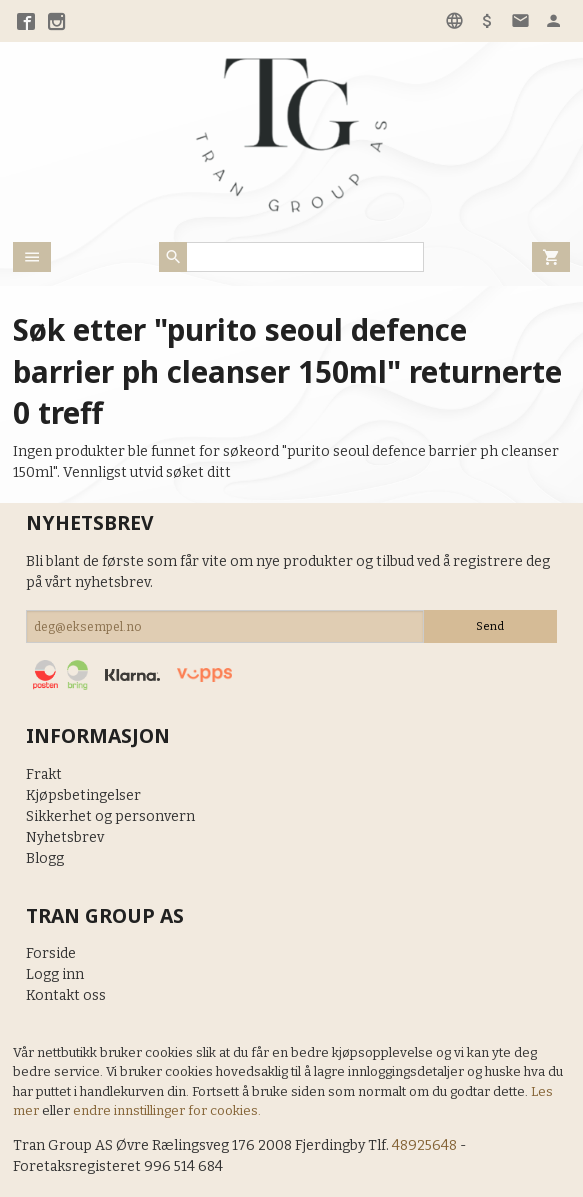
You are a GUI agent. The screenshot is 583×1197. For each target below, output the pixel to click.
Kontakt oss (66, 995)
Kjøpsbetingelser (83, 795)
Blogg (45, 858)
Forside (51, 953)
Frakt (44, 774)
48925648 (424, 1145)
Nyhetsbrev (65, 837)
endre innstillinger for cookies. (167, 1110)
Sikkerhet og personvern (110, 816)
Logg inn (55, 974)
